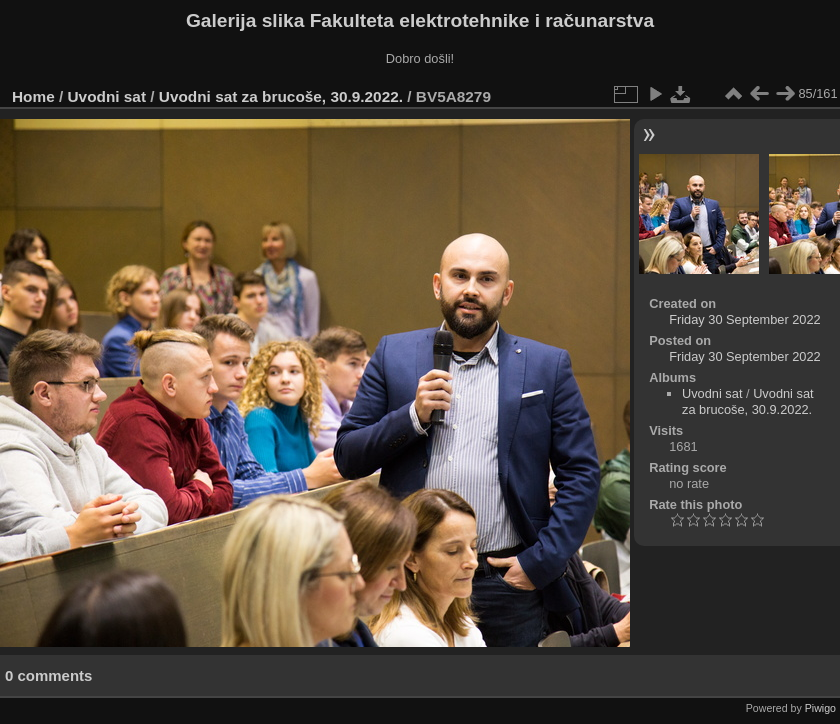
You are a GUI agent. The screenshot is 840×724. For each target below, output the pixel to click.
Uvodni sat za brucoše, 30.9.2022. (281, 96)
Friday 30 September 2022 (745, 319)
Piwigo (820, 708)
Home (33, 96)
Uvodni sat (107, 96)
